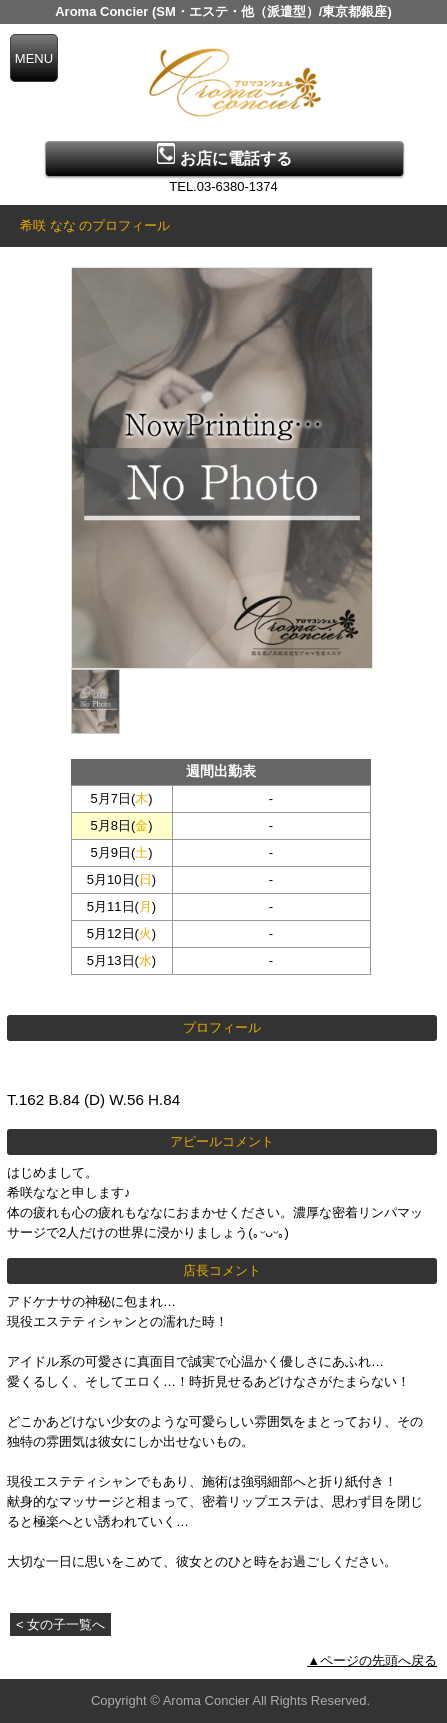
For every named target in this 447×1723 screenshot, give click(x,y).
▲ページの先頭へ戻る (372, 1660)
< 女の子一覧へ (60, 1624)
